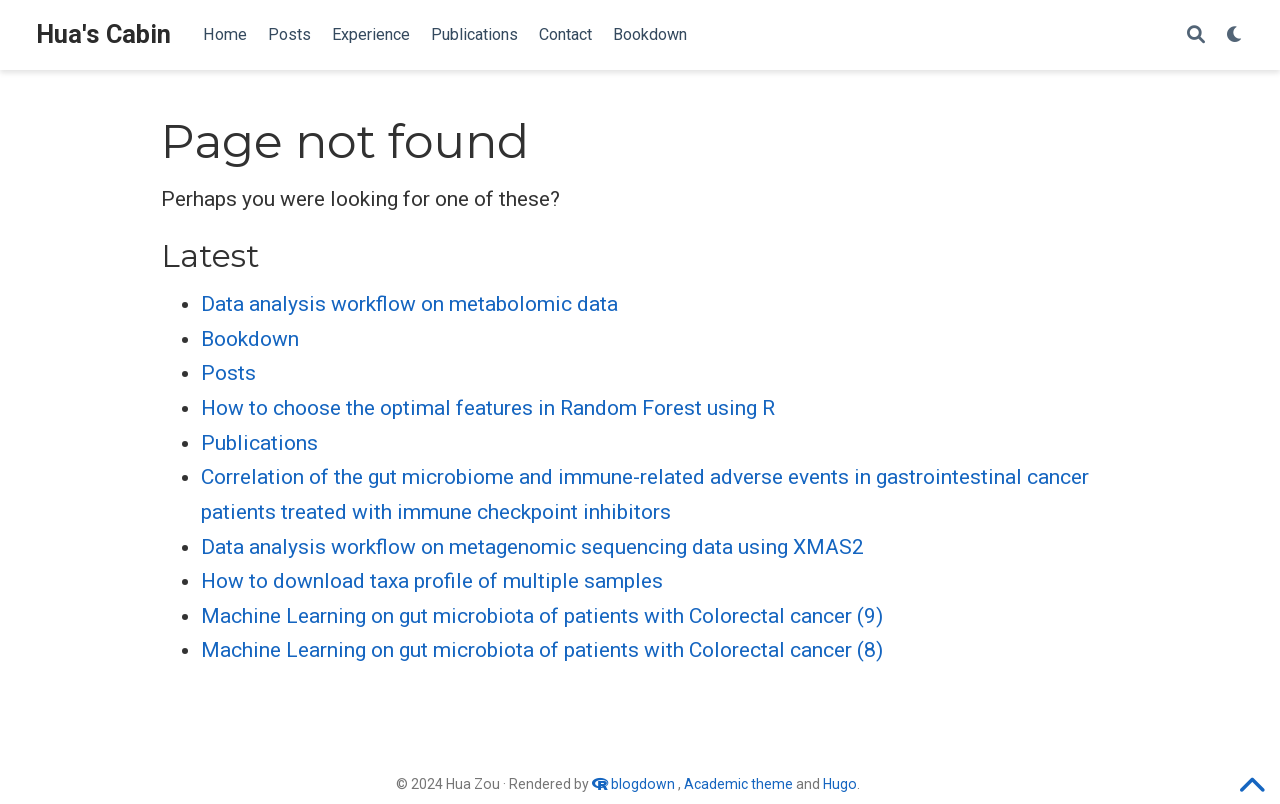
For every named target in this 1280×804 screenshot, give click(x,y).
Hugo (840, 784)
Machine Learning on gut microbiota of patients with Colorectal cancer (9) (542, 616)
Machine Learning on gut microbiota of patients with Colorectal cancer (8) (542, 650)
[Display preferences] (1235, 35)
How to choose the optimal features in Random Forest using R (488, 408)
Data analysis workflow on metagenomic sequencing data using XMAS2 (532, 547)
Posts (228, 373)
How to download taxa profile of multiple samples (432, 581)
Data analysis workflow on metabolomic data (409, 304)
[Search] (1196, 35)
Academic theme (738, 784)
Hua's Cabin (103, 34)
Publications (259, 443)
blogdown (643, 784)
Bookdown (250, 339)
